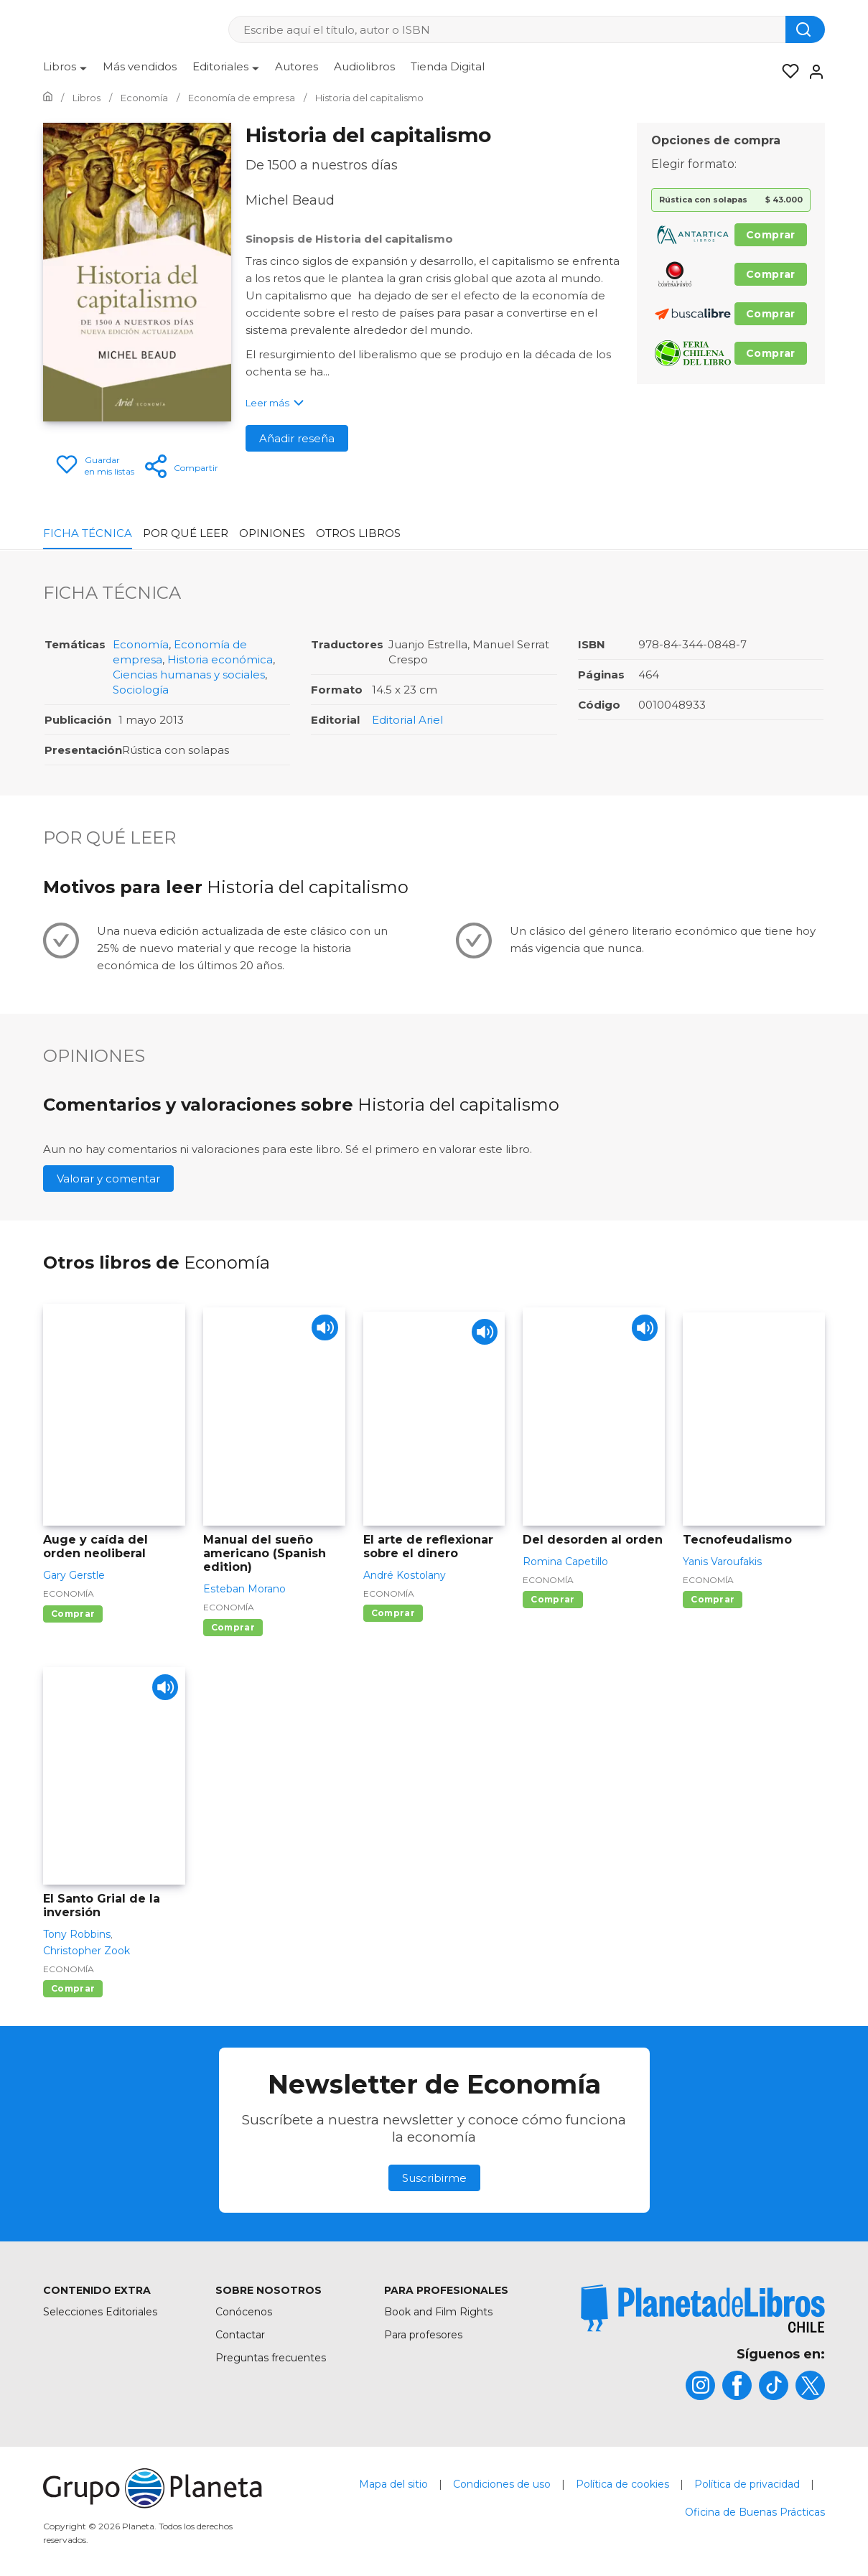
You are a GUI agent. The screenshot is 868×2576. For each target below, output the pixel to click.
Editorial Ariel (407, 720)
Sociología (141, 689)
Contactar (240, 2334)
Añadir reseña (297, 438)
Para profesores (423, 2334)
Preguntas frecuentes (270, 2357)
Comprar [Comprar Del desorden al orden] (552, 1599)
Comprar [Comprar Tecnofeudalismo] (712, 1599)
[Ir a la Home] (47, 97)
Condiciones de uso (502, 2484)
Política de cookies (622, 2484)
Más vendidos (140, 66)
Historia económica (220, 659)
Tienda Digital (448, 66)
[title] (703, 2309)
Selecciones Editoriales (100, 2311)
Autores (296, 66)
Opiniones (272, 533)
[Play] (322, 1331)
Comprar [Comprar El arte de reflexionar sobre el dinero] (393, 1612)
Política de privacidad (747, 2484)
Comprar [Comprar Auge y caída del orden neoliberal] (73, 1613)
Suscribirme (434, 2178)
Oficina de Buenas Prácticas (755, 2512)
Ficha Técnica (87, 533)
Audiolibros (364, 66)
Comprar (770, 234)
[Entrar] (812, 71)
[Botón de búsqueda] (805, 29)
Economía (141, 644)
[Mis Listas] (786, 71)
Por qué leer (185, 533)
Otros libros (358, 533)
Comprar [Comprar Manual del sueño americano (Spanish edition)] (233, 1627)
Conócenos (243, 2311)
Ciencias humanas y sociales (189, 674)
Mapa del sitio (393, 2484)
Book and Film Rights (438, 2311)
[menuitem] (65, 72)
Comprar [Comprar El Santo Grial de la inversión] (73, 1988)
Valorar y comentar (108, 1178)
